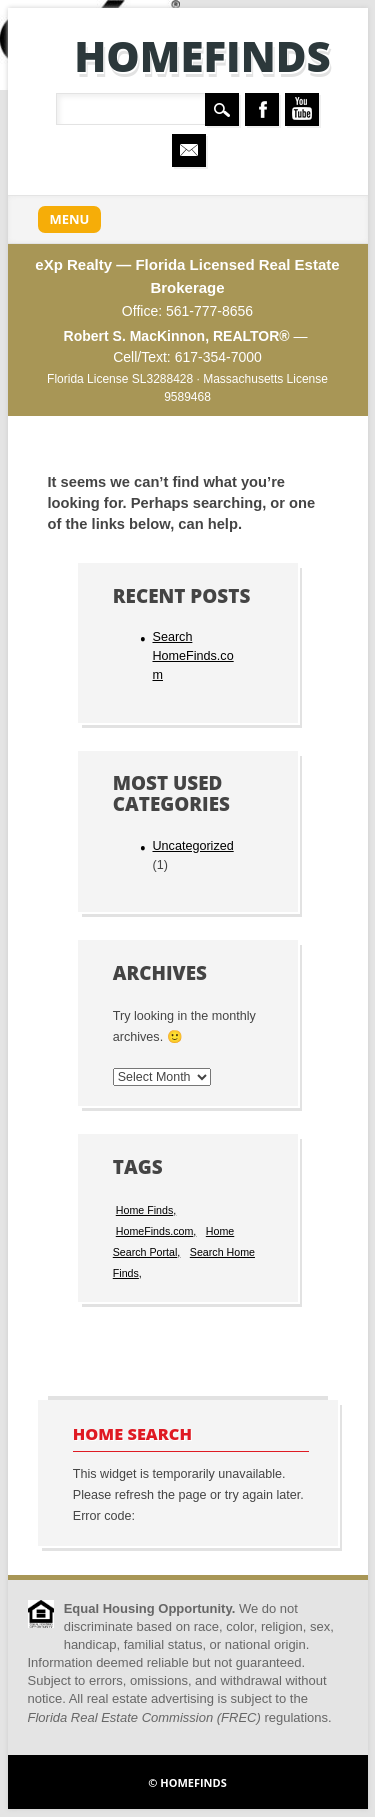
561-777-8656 (209, 311)
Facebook (262, 109)
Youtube (302, 109)
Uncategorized (192, 846)
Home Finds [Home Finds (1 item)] (144, 1210)
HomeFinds (202, 55)
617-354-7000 (218, 357)
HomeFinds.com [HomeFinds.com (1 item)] (155, 1231)
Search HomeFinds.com (192, 656)
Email (189, 150)
